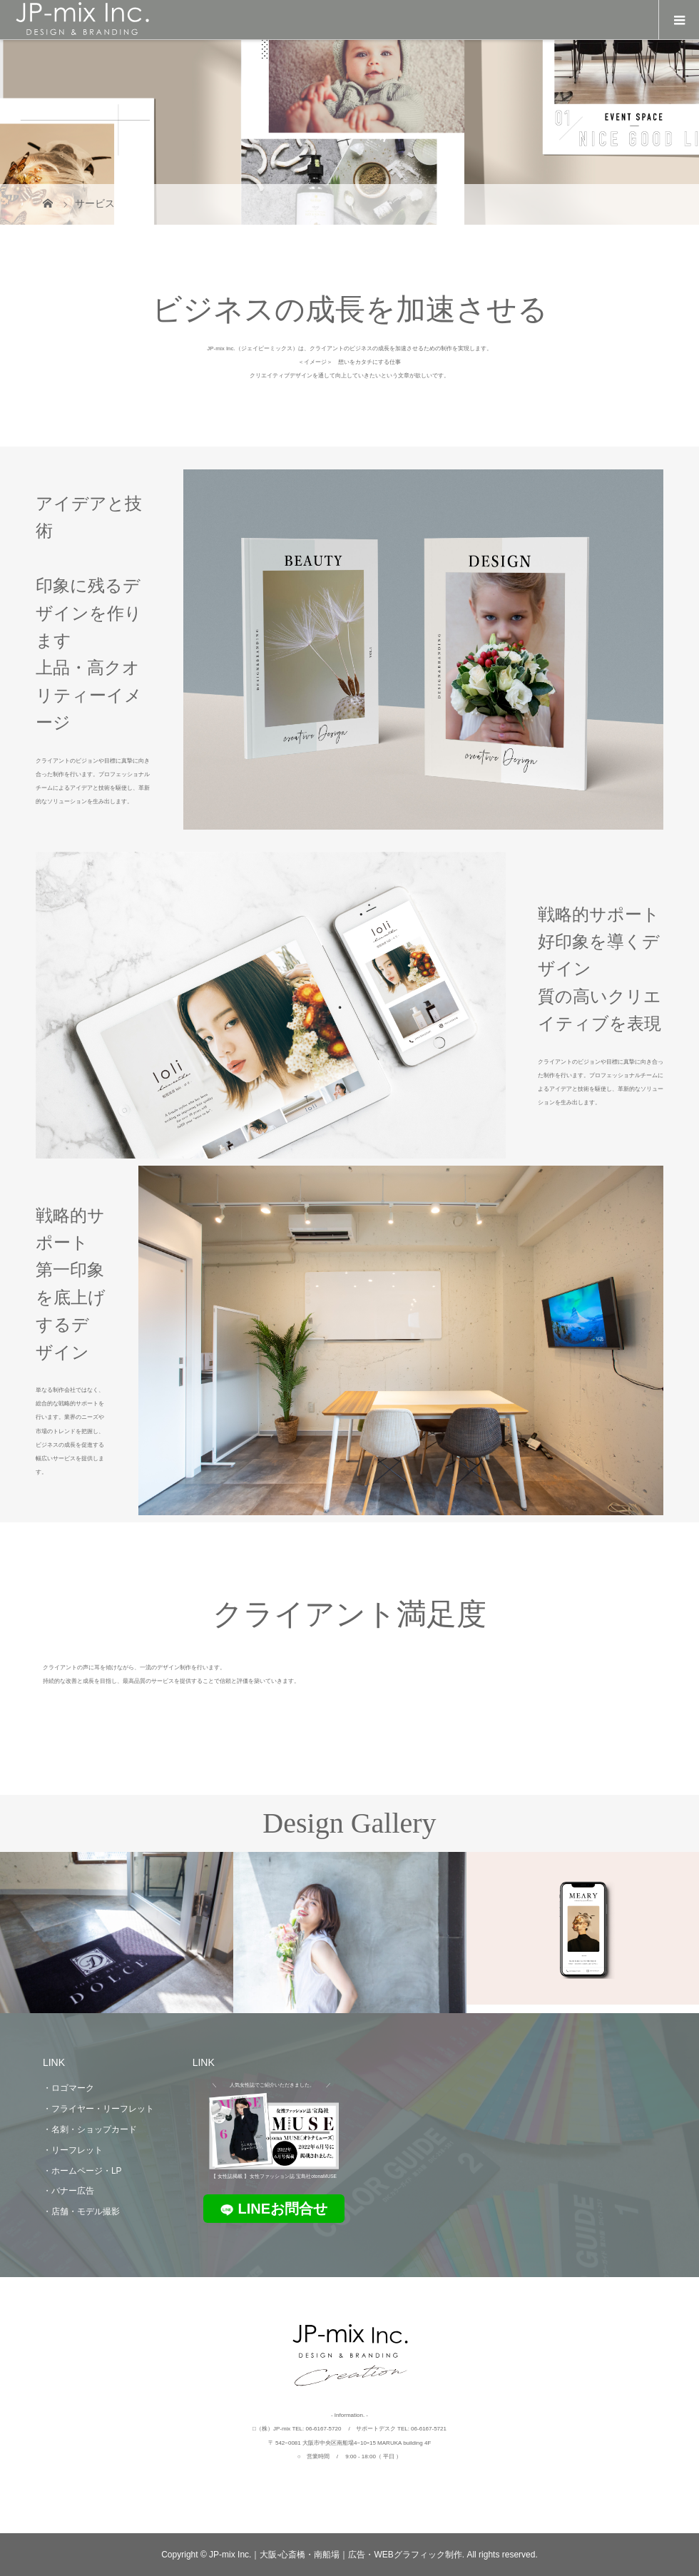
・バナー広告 (68, 2191)
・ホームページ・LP (82, 2171)
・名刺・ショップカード (90, 2129)
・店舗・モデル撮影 (81, 2211)
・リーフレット (73, 2150)
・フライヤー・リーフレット (98, 2109)
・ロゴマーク (68, 2088)
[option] (116, 1932)
